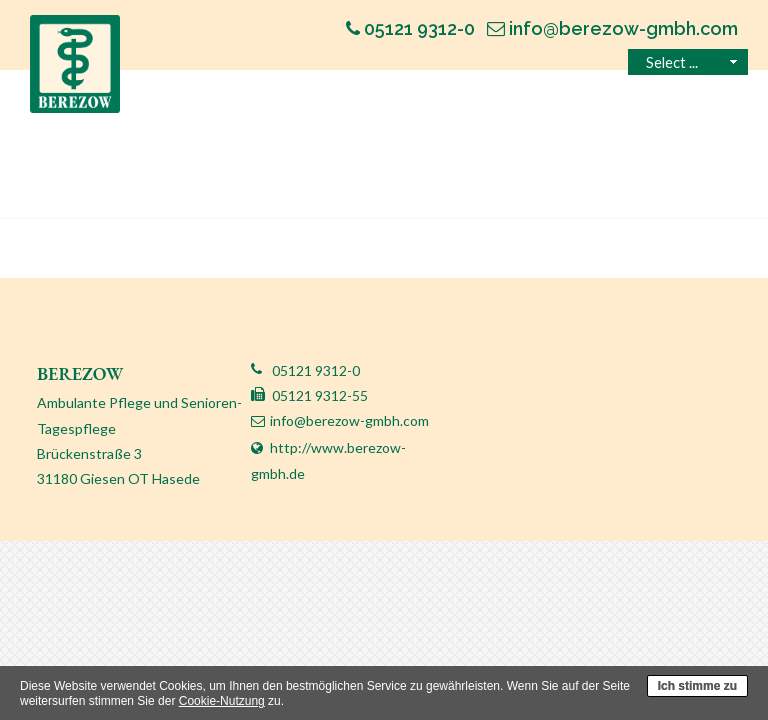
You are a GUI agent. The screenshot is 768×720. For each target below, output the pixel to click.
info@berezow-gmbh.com (349, 420)
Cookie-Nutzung (222, 701)
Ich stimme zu (697, 686)
